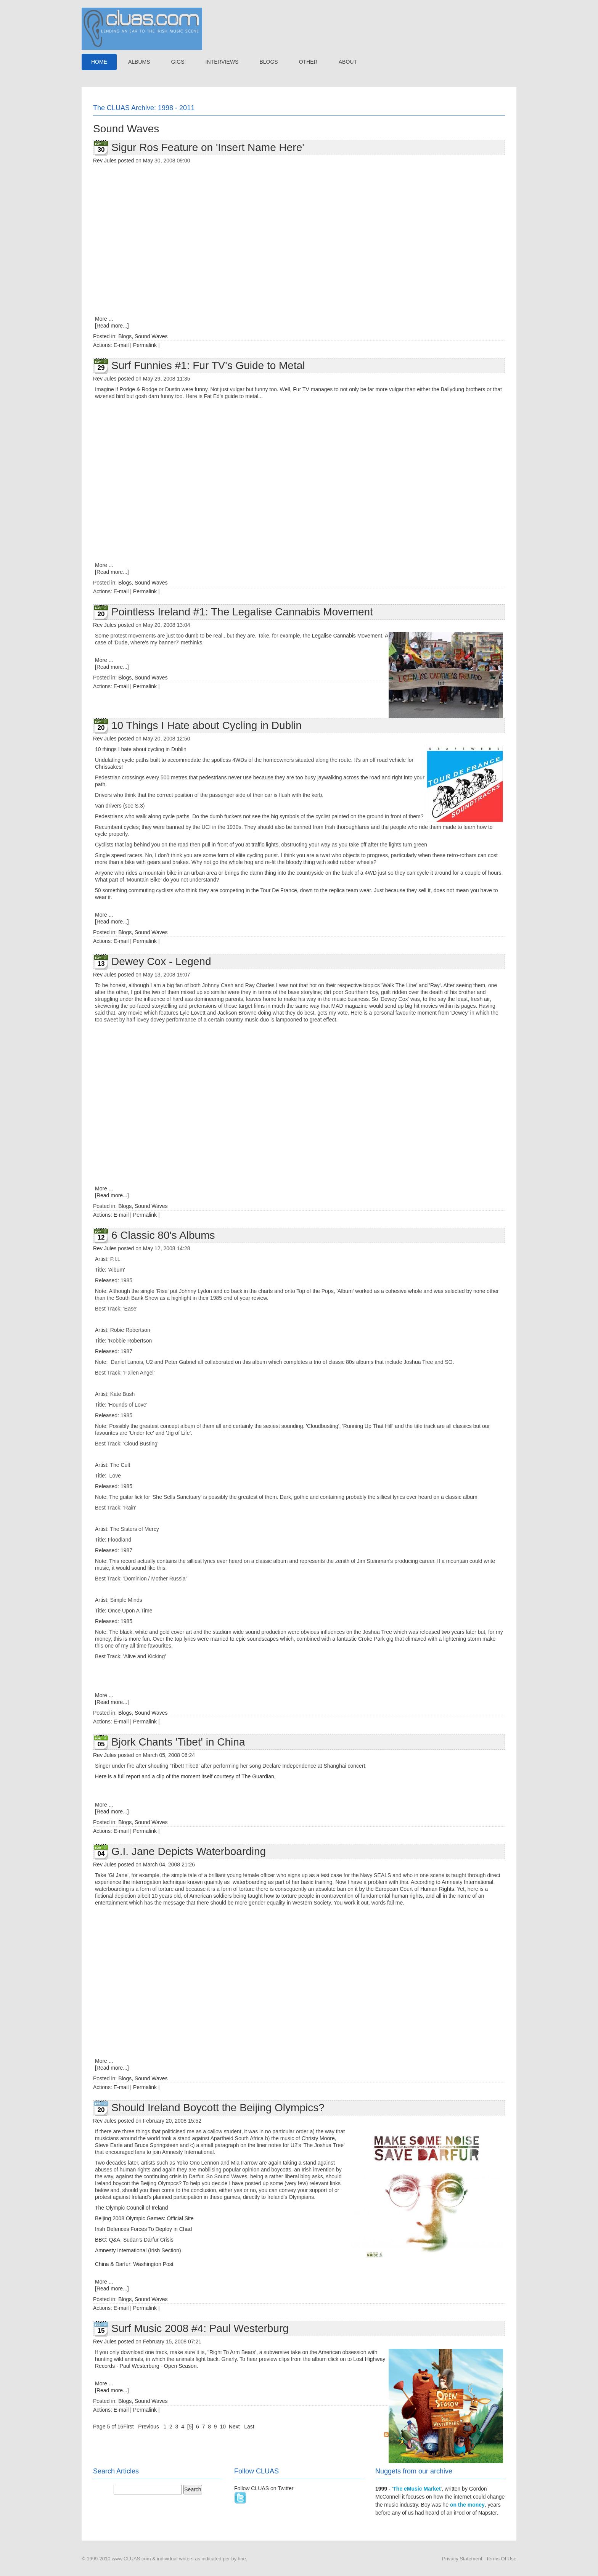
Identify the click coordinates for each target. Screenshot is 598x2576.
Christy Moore (318, 2138)
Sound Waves (151, 336)
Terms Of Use (501, 2559)
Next (234, 2426)
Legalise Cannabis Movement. (348, 636)
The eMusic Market (416, 2489)
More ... (104, 319)
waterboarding (250, 1882)
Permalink (145, 345)
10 (223, 2426)
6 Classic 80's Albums (163, 1235)
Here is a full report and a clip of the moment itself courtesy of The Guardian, (185, 1776)
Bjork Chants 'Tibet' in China (178, 1742)
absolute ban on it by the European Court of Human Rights (384, 1889)
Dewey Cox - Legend (161, 961)
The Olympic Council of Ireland (131, 2208)
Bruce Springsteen (156, 2145)
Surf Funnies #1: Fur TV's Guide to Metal (208, 365)
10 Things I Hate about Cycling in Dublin (206, 725)
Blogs (125, 336)
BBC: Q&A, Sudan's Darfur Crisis (134, 2240)
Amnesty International (467, 1882)
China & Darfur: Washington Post (134, 2264)
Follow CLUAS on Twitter (263, 2488)
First (128, 2426)
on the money (467, 2505)
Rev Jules (104, 160)
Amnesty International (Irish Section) (138, 2250)
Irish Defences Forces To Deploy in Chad (143, 2229)
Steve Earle (108, 2145)
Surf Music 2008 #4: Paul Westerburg (200, 2328)
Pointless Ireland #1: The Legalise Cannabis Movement (242, 612)
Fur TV (301, 389)
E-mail (121, 345)
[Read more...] (112, 326)
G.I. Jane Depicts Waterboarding (188, 1851)
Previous (148, 2426)
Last (249, 2426)
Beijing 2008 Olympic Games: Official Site (144, 2218)
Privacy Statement (462, 2559)
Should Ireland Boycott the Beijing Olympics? (218, 2107)
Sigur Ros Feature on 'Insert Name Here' (207, 147)
